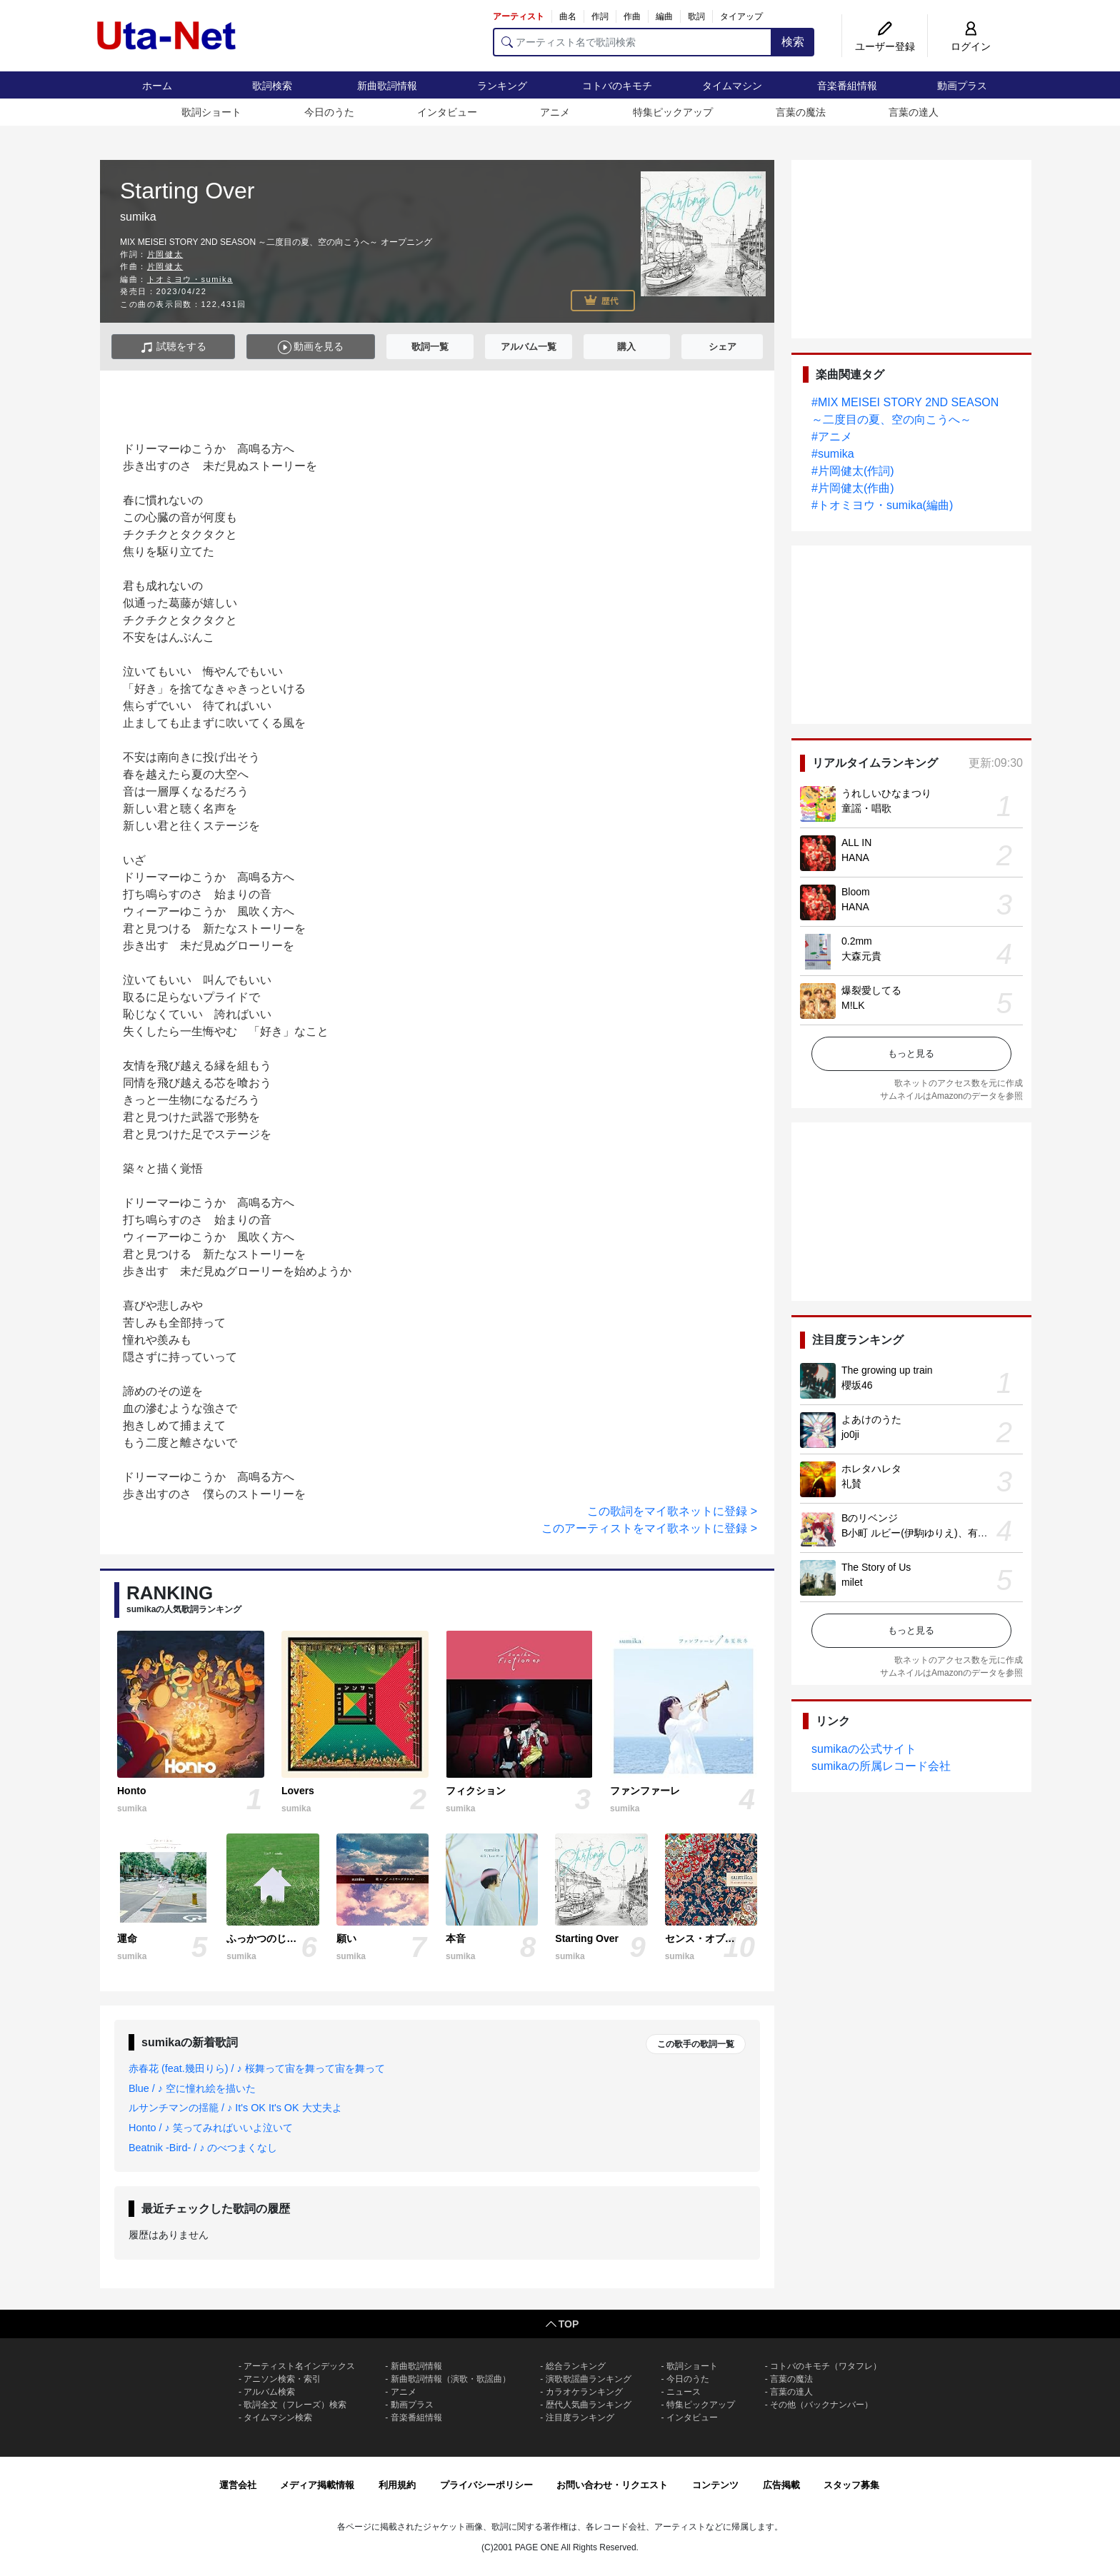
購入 (626, 346)
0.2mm (856, 941)
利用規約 (397, 2485)
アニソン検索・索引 (282, 2379)
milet (852, 1582)
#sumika (832, 454)
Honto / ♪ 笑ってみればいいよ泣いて (211, 2127)
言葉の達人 (914, 112)
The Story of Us (876, 1567)
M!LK (853, 1005)
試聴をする (173, 347)
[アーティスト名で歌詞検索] (632, 42)
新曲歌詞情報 (387, 85)
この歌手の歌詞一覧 (695, 2044)
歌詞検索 (272, 85)
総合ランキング (576, 2366)
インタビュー (447, 112)
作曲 (632, 16)
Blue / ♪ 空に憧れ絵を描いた (192, 2088)
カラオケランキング (584, 2392)
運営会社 (237, 2485)
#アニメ (831, 437)
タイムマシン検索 (278, 2417)
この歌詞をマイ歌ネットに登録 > (672, 1511)
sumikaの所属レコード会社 (881, 1766)
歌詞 (696, 16)
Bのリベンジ (869, 1518)
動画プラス (962, 85)
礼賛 (851, 1483)
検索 (792, 42)
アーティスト (518, 16)
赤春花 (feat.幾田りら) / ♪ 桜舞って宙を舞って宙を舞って (257, 2068)
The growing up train (887, 1370)
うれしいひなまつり (886, 793)
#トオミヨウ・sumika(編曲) (882, 505)
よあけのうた (871, 1419)
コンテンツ (715, 2485)
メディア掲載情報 (317, 2485)
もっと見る (911, 1053)
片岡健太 (165, 254)
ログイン (971, 46)
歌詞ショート (211, 112)
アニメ (555, 112)
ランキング (502, 85)
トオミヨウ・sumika (190, 279)
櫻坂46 (857, 1385)
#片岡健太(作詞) (852, 471)
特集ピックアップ (673, 112)
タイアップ (741, 16)
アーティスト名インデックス (299, 2366)
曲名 (567, 16)
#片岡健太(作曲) (852, 488)
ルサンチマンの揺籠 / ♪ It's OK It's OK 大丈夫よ (235, 2107)
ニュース (683, 2392)
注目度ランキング (580, 2417)
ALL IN (856, 842)
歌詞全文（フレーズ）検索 (295, 2405)
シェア (722, 346)
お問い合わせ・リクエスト (612, 2485)
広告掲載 (781, 2485)
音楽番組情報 (847, 85)
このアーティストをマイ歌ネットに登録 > (649, 1528)
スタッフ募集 (851, 2485)
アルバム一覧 (528, 346)
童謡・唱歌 (866, 808)
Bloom (855, 891)
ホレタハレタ (871, 1468)
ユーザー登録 (885, 46)
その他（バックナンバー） (821, 2405)
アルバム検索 (269, 2392)
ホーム (157, 85)
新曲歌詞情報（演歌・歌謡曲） (451, 2379)
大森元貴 (861, 956)
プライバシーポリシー (486, 2485)
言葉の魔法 (801, 112)
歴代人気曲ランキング (588, 2405)
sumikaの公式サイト (863, 1749)
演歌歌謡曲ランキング (588, 2379)
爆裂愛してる (871, 990)
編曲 (664, 16)
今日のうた (329, 112)
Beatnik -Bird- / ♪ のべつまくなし (203, 2147)
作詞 (600, 16)
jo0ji (850, 1434)
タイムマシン (732, 85)
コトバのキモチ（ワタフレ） (825, 2366)
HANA (855, 857)
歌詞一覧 (430, 346)
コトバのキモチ (617, 85)
